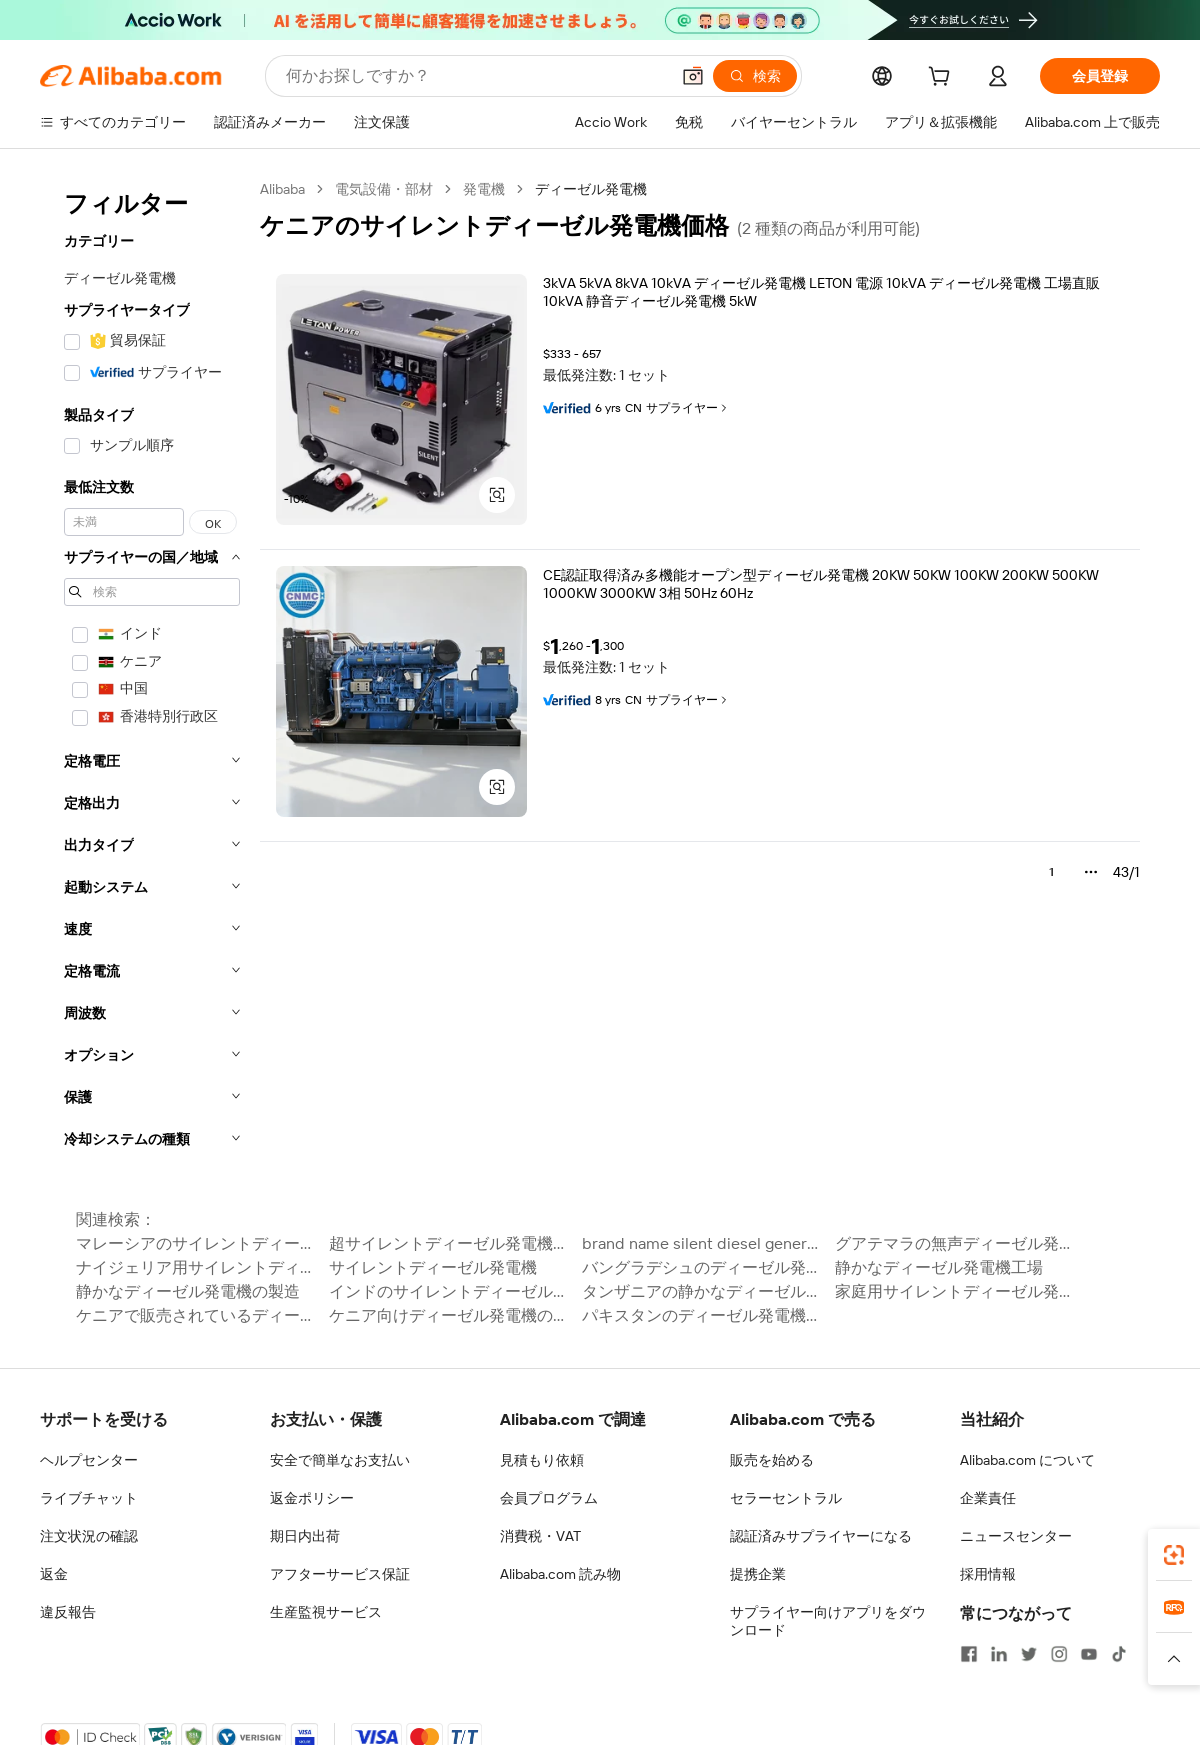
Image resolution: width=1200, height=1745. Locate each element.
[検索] (755, 76)
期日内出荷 (305, 1536)
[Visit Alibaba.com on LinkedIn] (999, 1654)
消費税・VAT (540, 1536)
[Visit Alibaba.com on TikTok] (1119, 1654)
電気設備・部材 (384, 189)
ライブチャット (89, 1498)
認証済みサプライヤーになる (821, 1536)
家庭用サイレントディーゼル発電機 (955, 1291)
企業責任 (988, 1498)
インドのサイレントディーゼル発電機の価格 (449, 1291)
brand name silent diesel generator (702, 1243)
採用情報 (988, 1574)
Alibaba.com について (1027, 1460)
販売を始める (772, 1460)
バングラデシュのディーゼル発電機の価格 (702, 1267)
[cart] (943, 79)
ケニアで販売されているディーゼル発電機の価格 (196, 1315)
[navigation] (152, 670)
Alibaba (282, 189)
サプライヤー (688, 408)
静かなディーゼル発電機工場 (939, 1267)
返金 (54, 1574)
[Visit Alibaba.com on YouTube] (1089, 1654)
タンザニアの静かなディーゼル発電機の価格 (702, 1291)
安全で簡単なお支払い (340, 1460)
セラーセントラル (786, 1498)
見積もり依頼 (542, 1460)
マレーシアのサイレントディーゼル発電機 (196, 1243)
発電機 (484, 189)
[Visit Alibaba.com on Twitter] (1029, 1654)
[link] (1174, 1555)
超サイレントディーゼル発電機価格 (449, 1243)
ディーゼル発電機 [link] (591, 189)
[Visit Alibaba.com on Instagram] (1059, 1654)
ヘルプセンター (89, 1460)
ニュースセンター (1016, 1536)
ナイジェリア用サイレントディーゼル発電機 (196, 1267)
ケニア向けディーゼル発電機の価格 (449, 1315)
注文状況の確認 (89, 1536)
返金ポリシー (312, 1498)
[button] (693, 76)
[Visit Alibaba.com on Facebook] (969, 1654)
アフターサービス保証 (340, 1574)
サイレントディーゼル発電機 (433, 1267)
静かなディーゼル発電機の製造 (188, 1291)
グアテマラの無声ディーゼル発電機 (955, 1243)
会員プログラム (549, 1498)
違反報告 (68, 1612)
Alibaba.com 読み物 (560, 1574)
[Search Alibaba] (475, 76)
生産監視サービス (326, 1612)
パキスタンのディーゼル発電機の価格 (702, 1315)
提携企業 (758, 1574)
